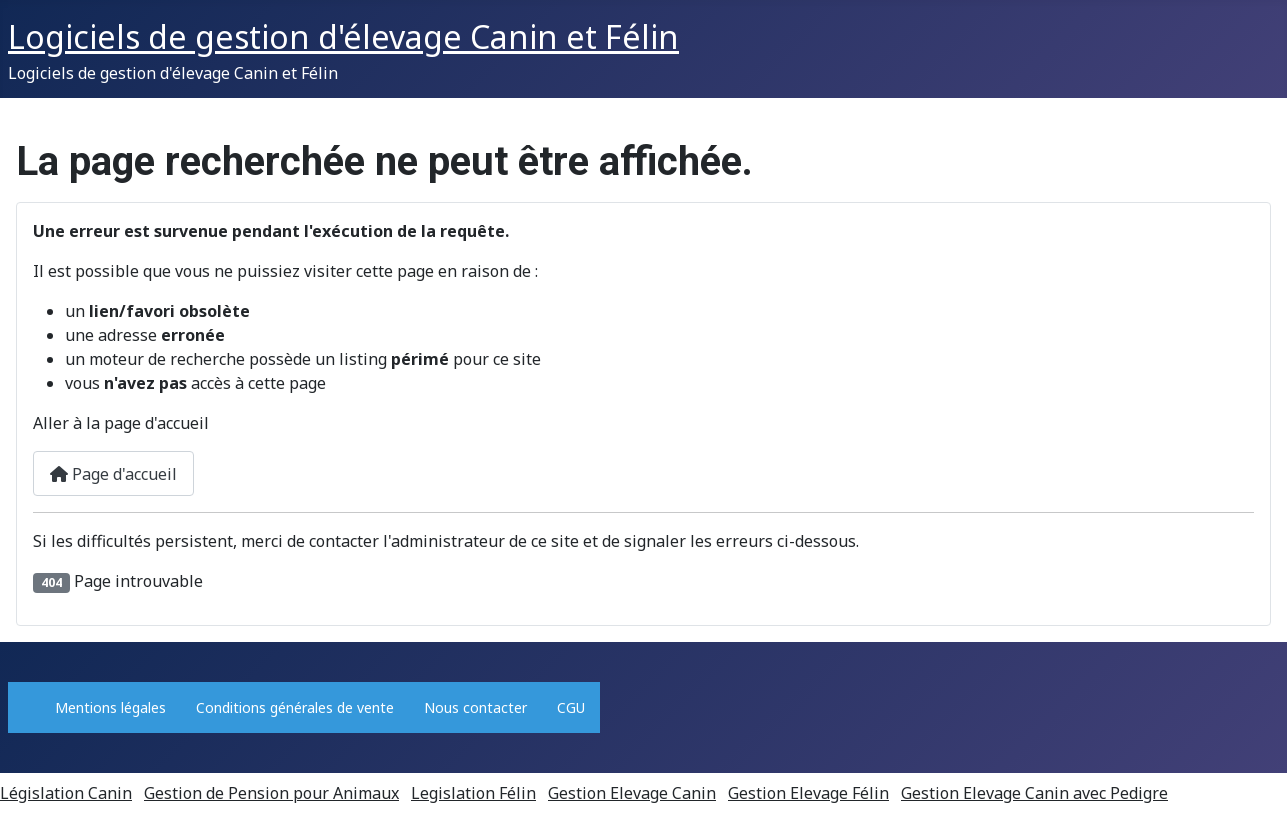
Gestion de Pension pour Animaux (271, 793)
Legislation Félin (473, 793)
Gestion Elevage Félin (808, 793)
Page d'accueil (113, 474)
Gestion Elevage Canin (632, 793)
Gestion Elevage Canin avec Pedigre (1034, 793)
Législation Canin (66, 793)
